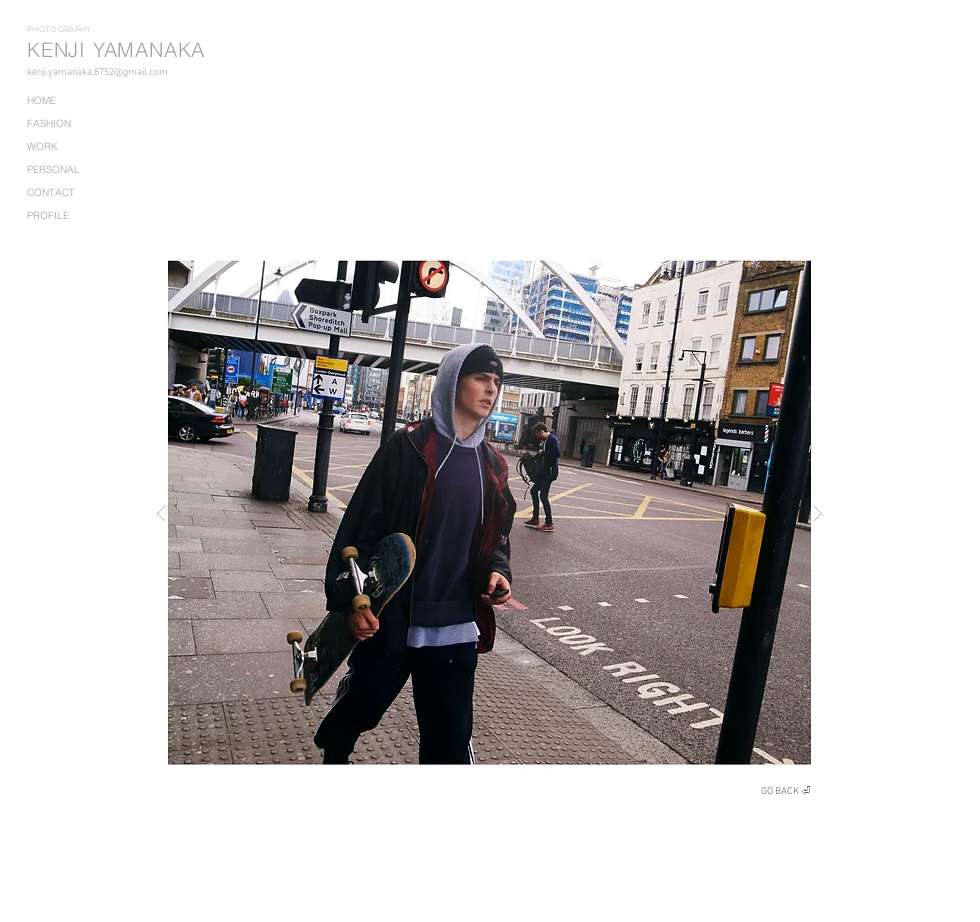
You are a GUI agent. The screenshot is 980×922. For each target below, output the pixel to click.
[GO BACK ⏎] (786, 791)
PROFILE (48, 215)
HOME (41, 100)
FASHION (49, 123)
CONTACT (51, 192)
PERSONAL (53, 169)
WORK (42, 146)
